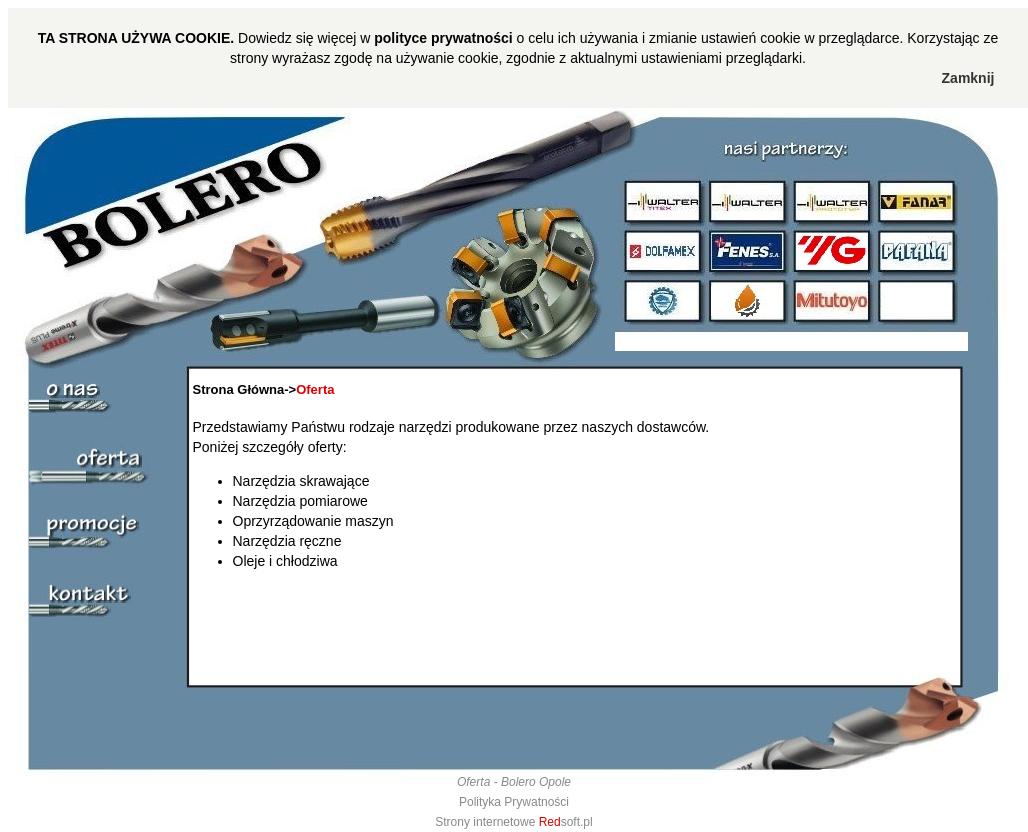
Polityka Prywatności (514, 802)
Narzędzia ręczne (287, 541)
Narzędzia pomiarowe (300, 501)
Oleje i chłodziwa (285, 561)
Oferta (315, 389)
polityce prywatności (443, 38)
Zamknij (968, 78)
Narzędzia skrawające (301, 481)
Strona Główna (239, 389)
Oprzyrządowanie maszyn (313, 521)
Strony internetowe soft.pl (513, 822)
